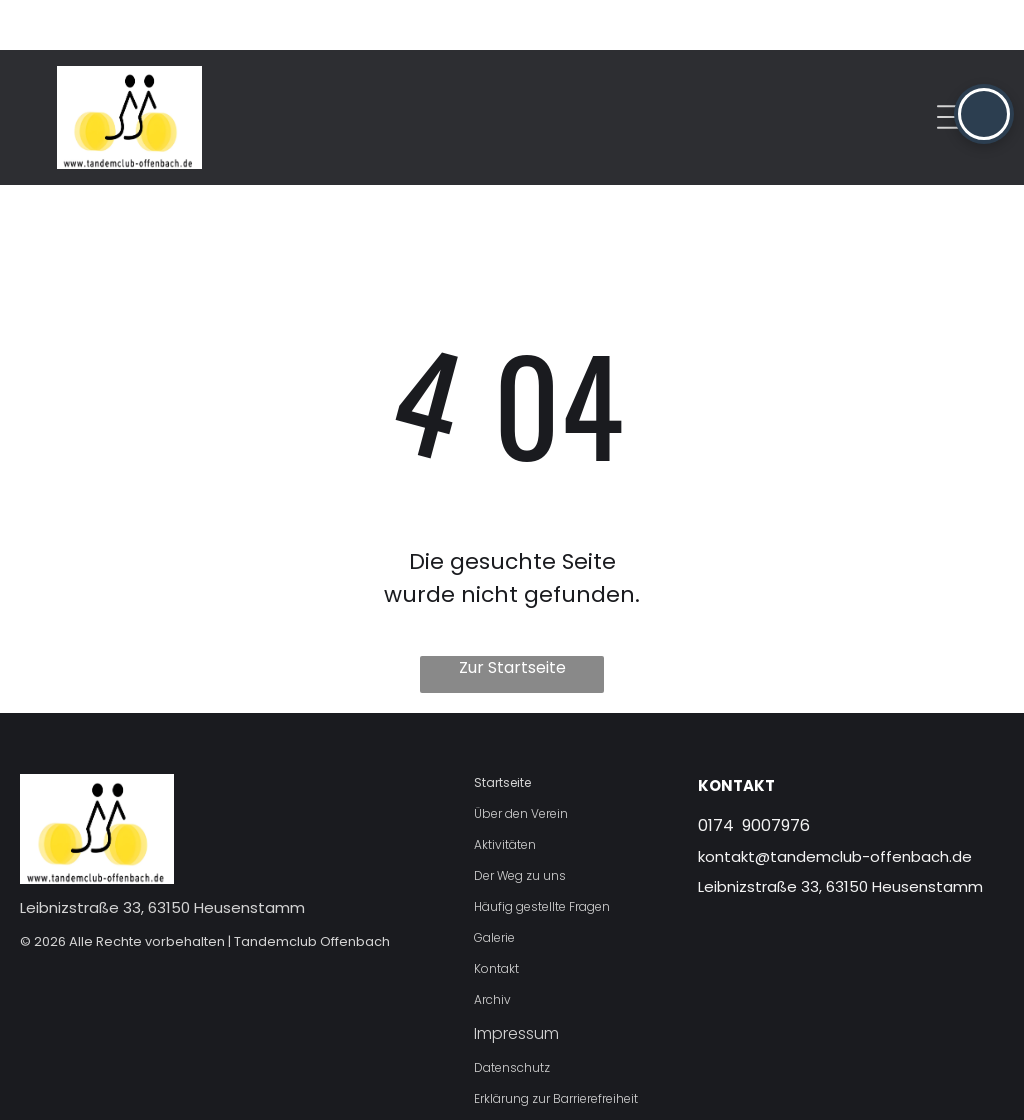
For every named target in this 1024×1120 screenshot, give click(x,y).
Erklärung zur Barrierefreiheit (556, 1048)
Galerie (494, 887)
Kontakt (496, 918)
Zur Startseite (512, 617)
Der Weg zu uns (520, 825)
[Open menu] (952, 67)
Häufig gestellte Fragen (542, 856)
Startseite (502, 732)
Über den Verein (521, 763)
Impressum (516, 983)
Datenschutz (512, 1017)
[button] (984, 114)
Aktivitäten (505, 794)
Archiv (492, 949)
